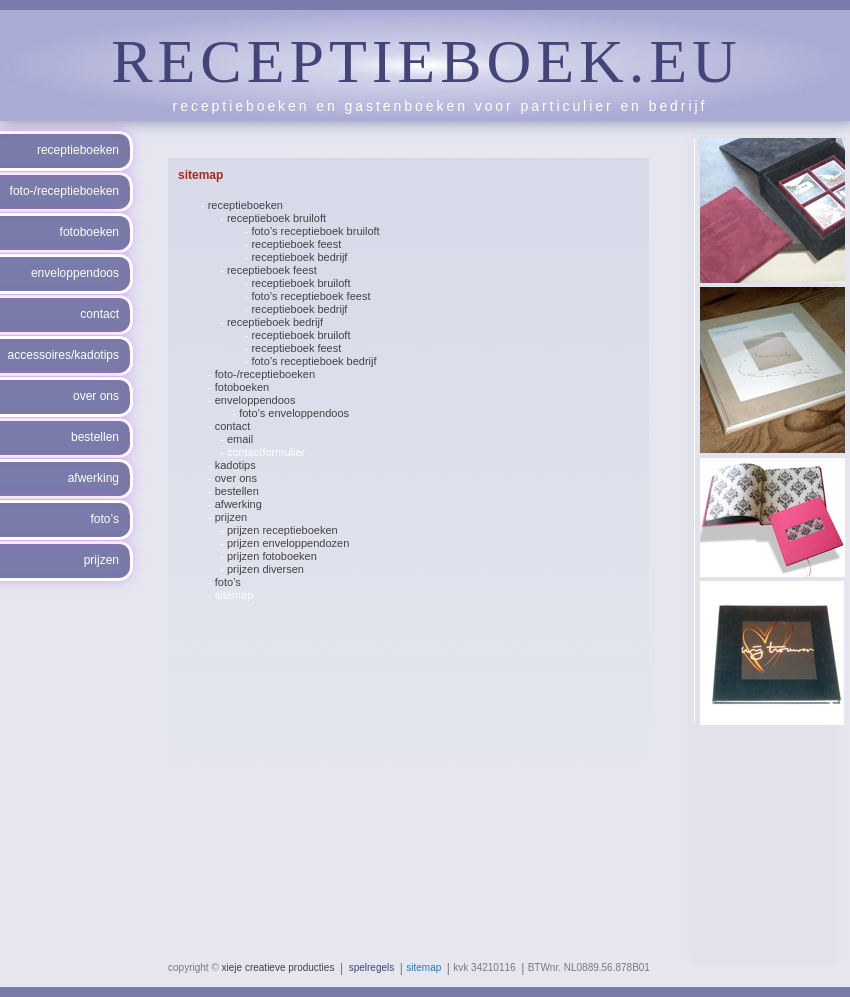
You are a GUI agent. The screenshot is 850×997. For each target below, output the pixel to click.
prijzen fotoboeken (272, 556)
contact (232, 426)
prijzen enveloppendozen (288, 543)
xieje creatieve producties (278, 967)
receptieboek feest (296, 244)
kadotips (235, 465)
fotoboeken (242, 387)
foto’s (228, 582)
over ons (236, 478)
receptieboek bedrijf (299, 257)
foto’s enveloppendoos (294, 413)
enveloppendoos (255, 400)
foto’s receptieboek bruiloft (315, 231)
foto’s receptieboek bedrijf (313, 361)
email (240, 439)
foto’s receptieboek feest (310, 296)
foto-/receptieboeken (265, 374)
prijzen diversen (265, 569)
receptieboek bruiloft (276, 218)
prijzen (231, 517)
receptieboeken (245, 205)
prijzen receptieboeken (282, 530)
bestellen (237, 491)
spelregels (372, 967)
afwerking (238, 504)
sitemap (234, 595)
